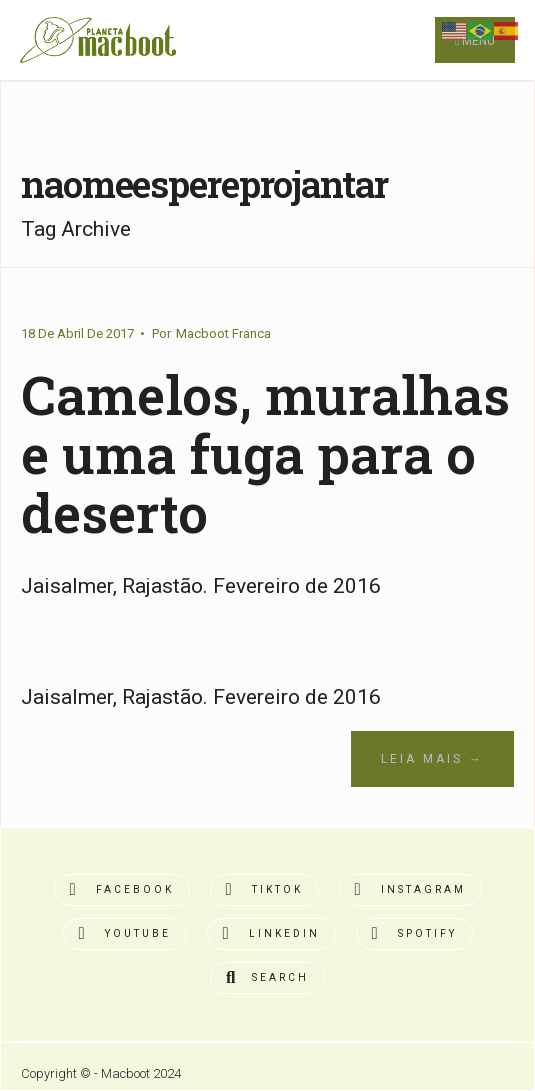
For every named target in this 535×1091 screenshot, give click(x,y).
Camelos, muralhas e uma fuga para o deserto (265, 453)
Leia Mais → (432, 759)
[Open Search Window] (267, 978)
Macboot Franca (223, 333)
